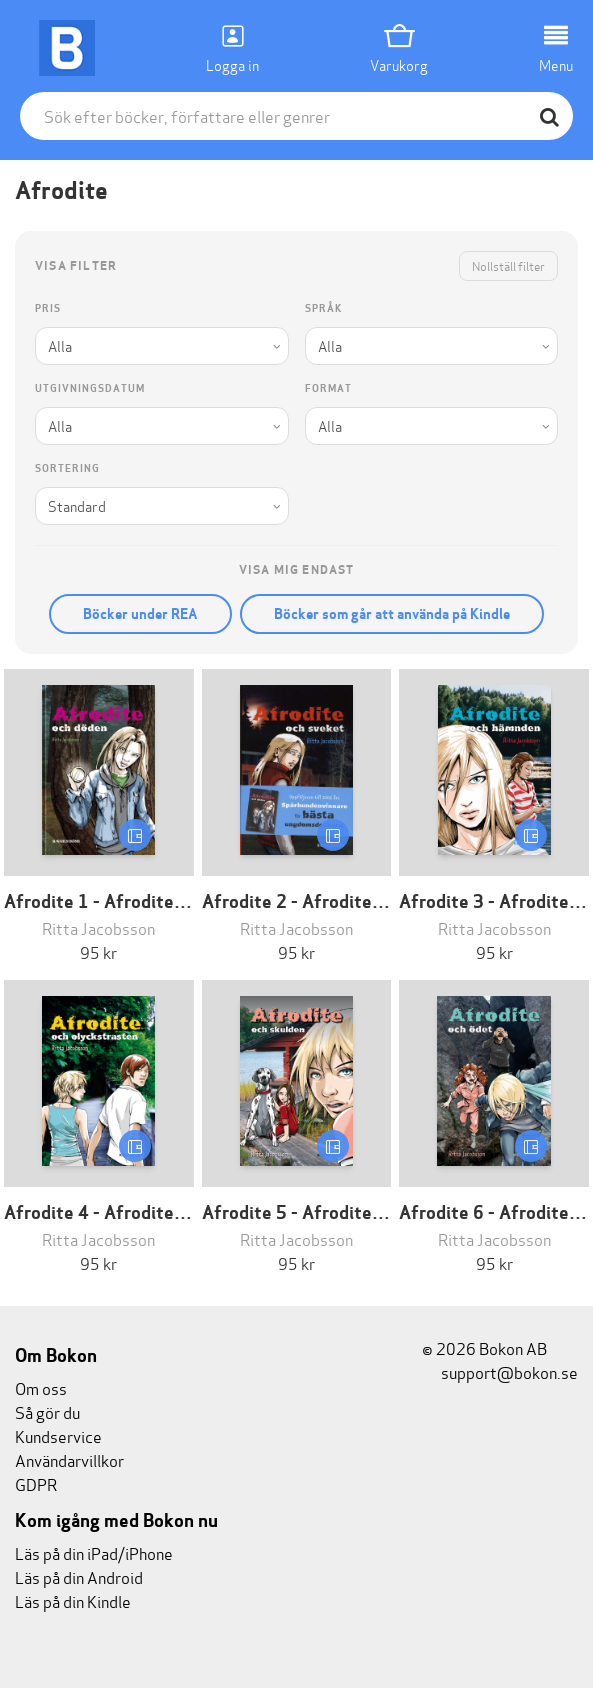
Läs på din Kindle (73, 1600)
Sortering (67, 468)
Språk (323, 308)
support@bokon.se (500, 1371)
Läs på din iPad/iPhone (94, 1552)
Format (328, 388)
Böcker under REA (140, 614)
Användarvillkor (69, 1459)
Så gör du (47, 1411)
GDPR (36, 1483)
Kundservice (58, 1435)
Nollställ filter (508, 265)
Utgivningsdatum (90, 388)
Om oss (41, 1387)
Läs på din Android (79, 1576)
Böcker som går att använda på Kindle (392, 614)
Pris (48, 308)
